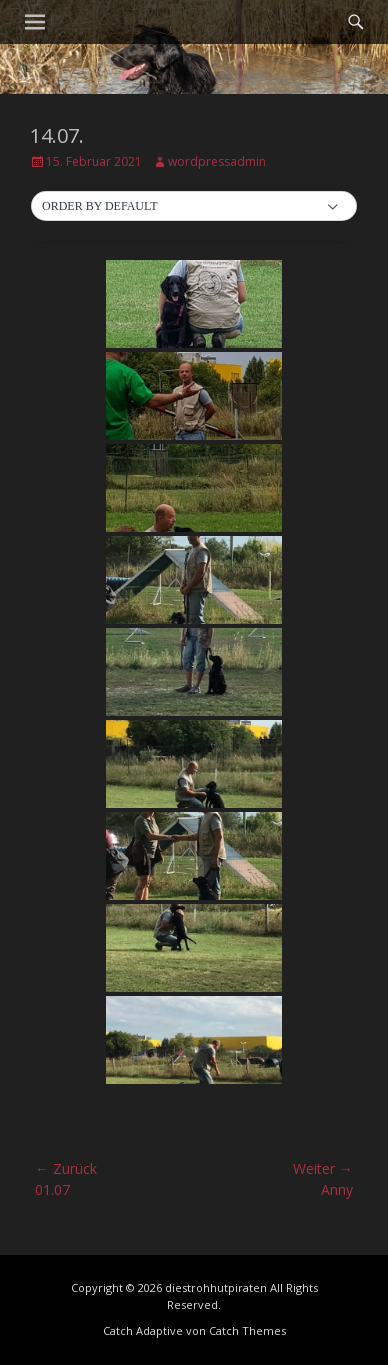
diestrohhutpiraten (216, 1287)
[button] (194, 207)
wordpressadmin (217, 161)
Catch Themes (247, 1330)
